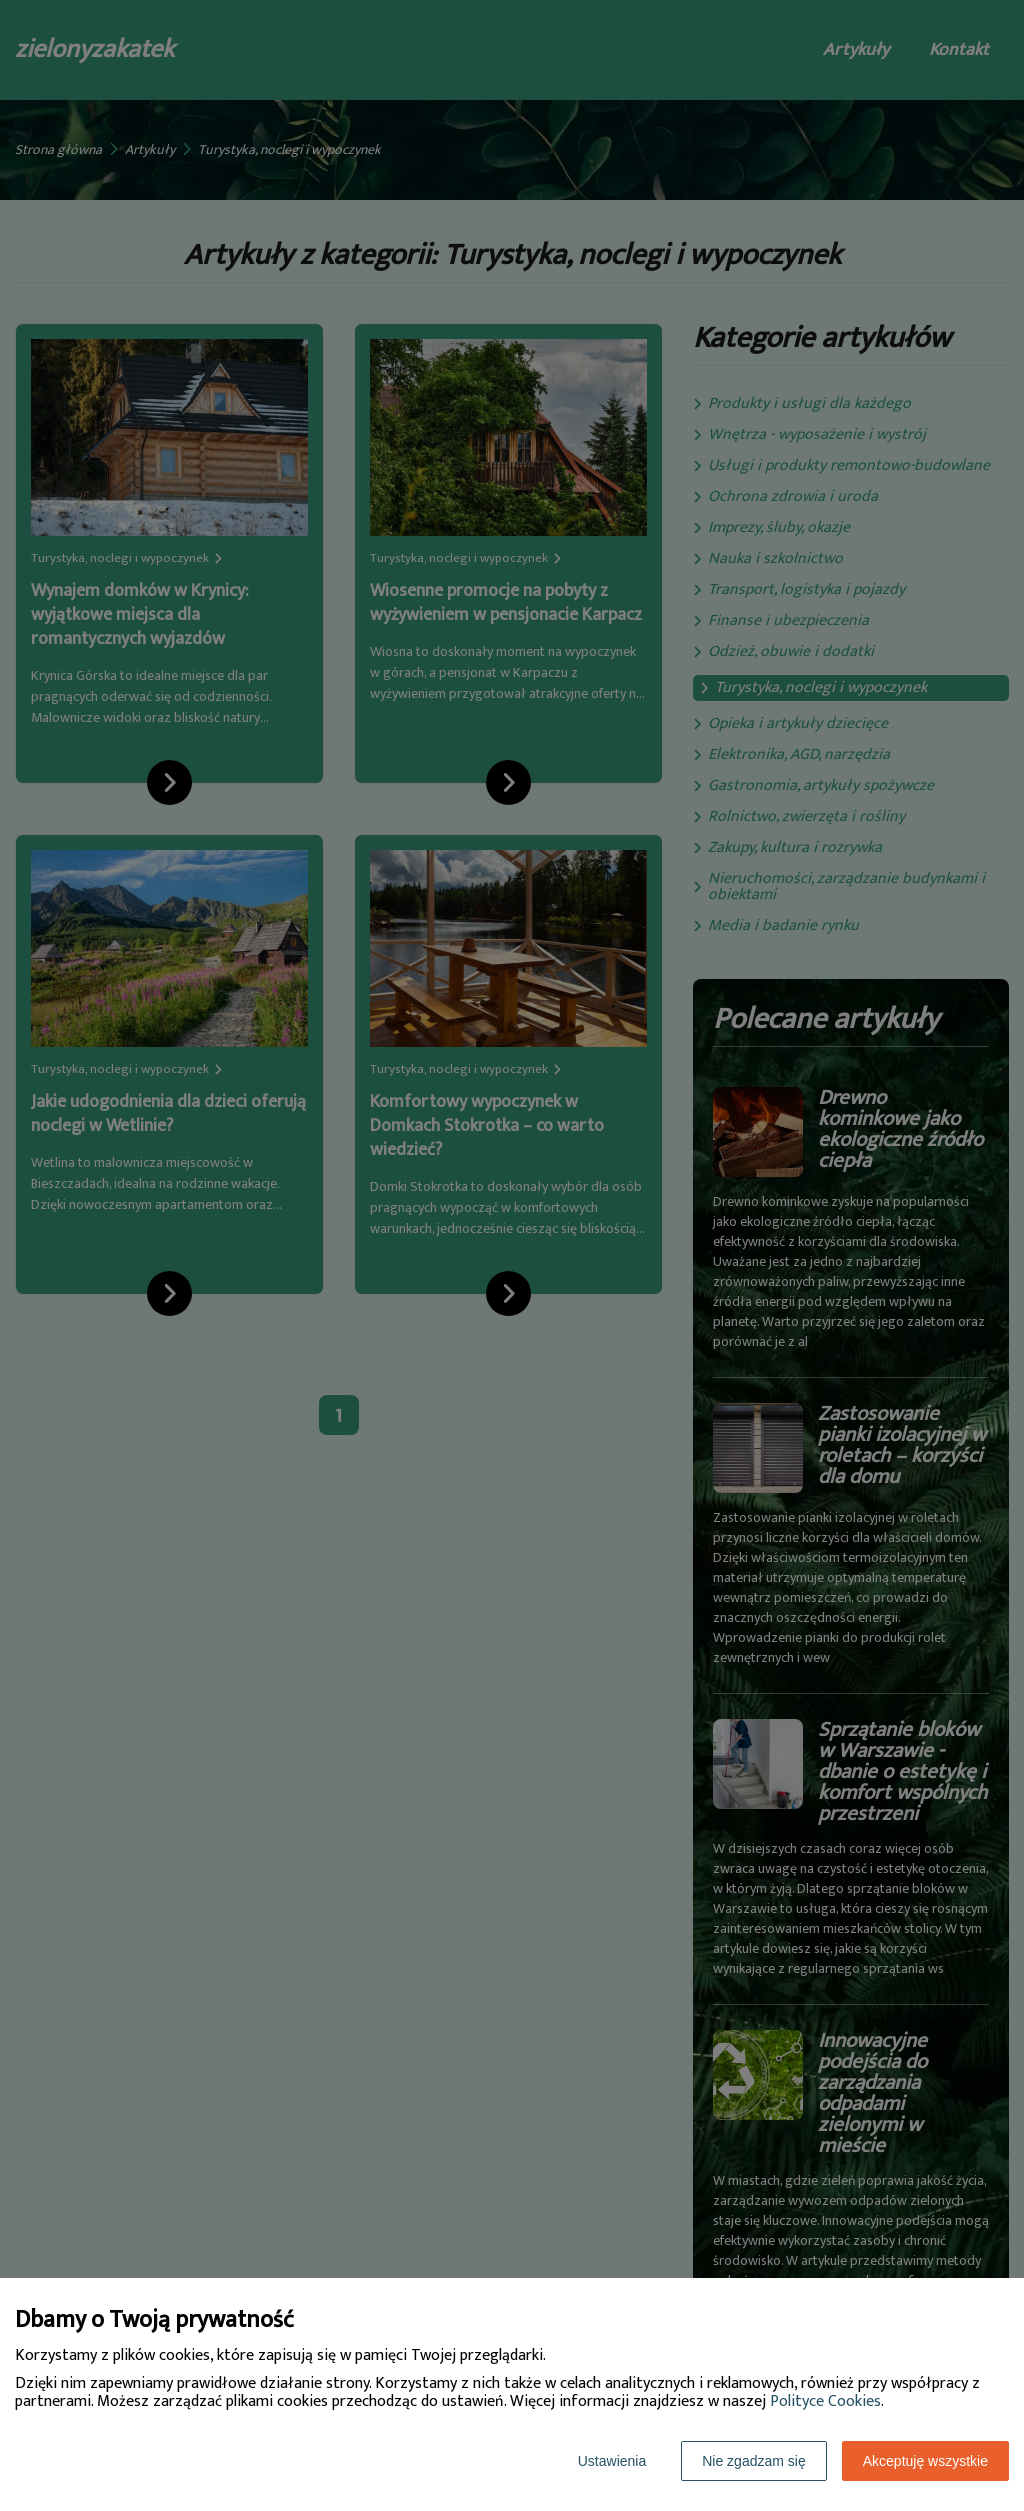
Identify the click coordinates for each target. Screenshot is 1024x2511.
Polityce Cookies (825, 2401)
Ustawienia (612, 2461)
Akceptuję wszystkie (925, 2461)
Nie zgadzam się (754, 2461)
